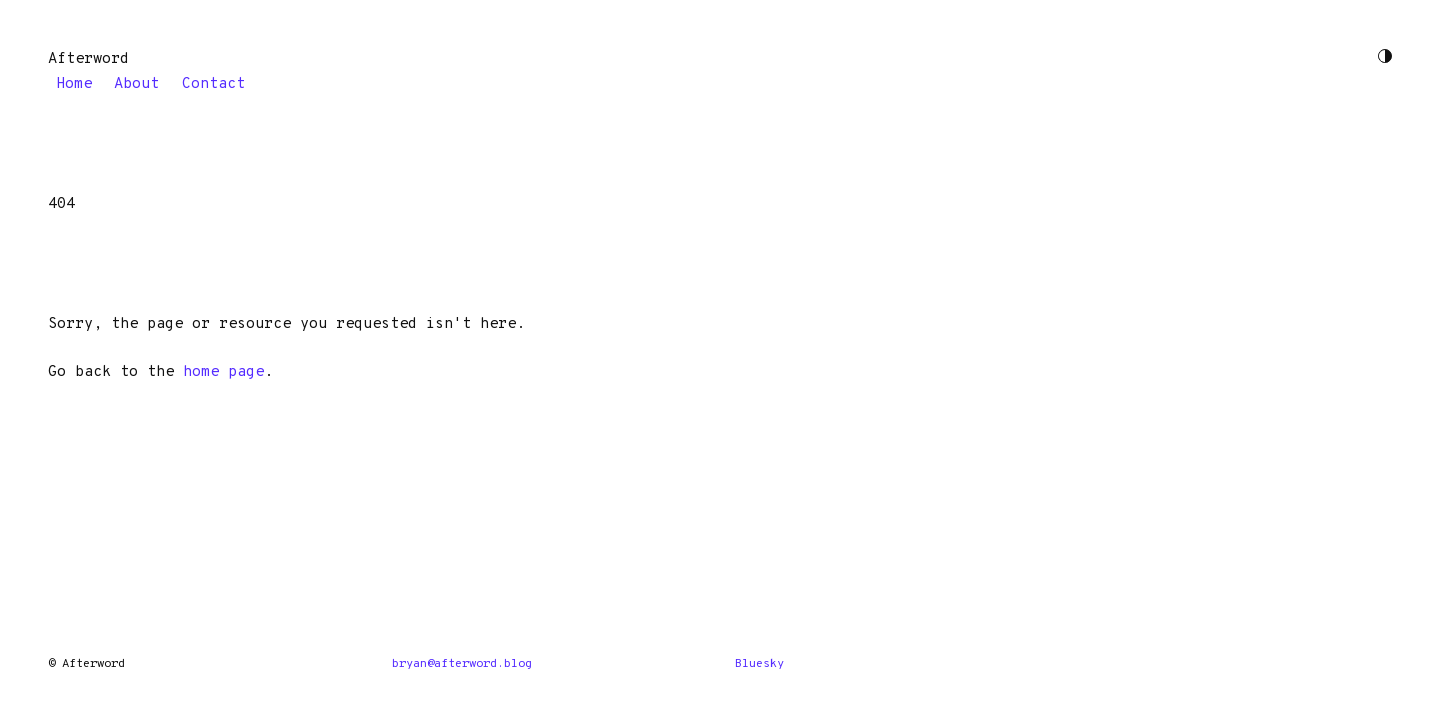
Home (74, 83)
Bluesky (759, 664)
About (136, 83)
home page (223, 372)
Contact (213, 83)
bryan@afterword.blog (462, 664)
